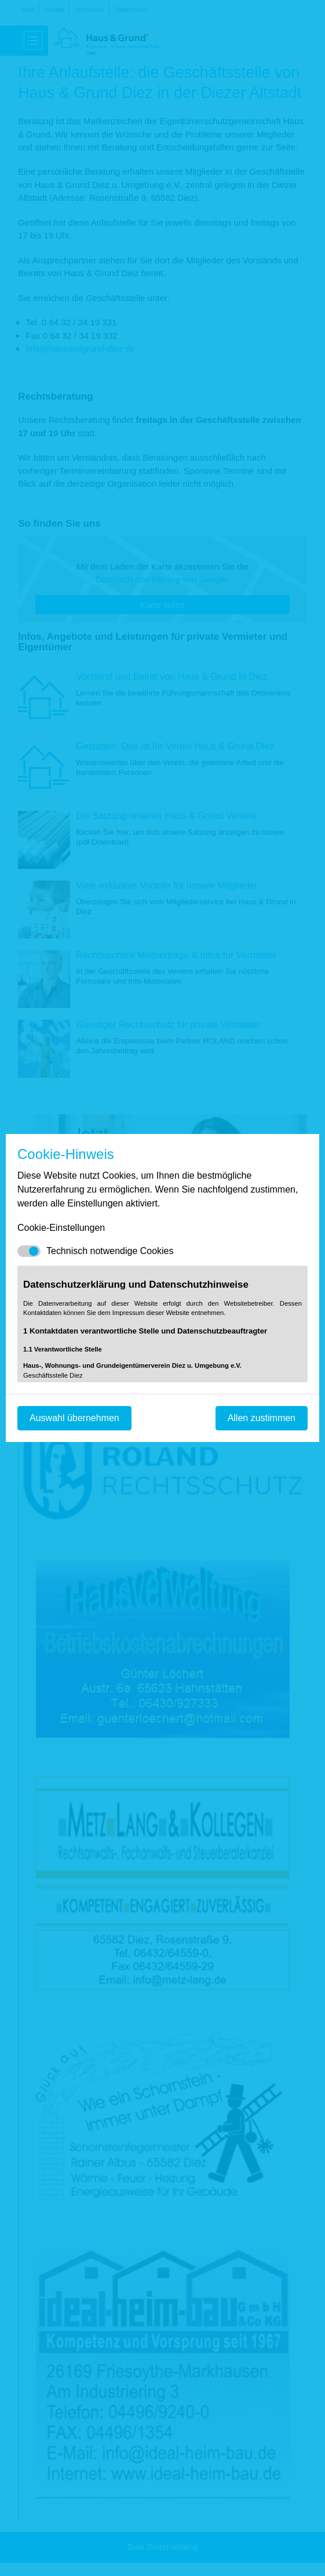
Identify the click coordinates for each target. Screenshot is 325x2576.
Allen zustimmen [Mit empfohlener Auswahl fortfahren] (261, 1418)
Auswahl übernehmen (74, 1418)
